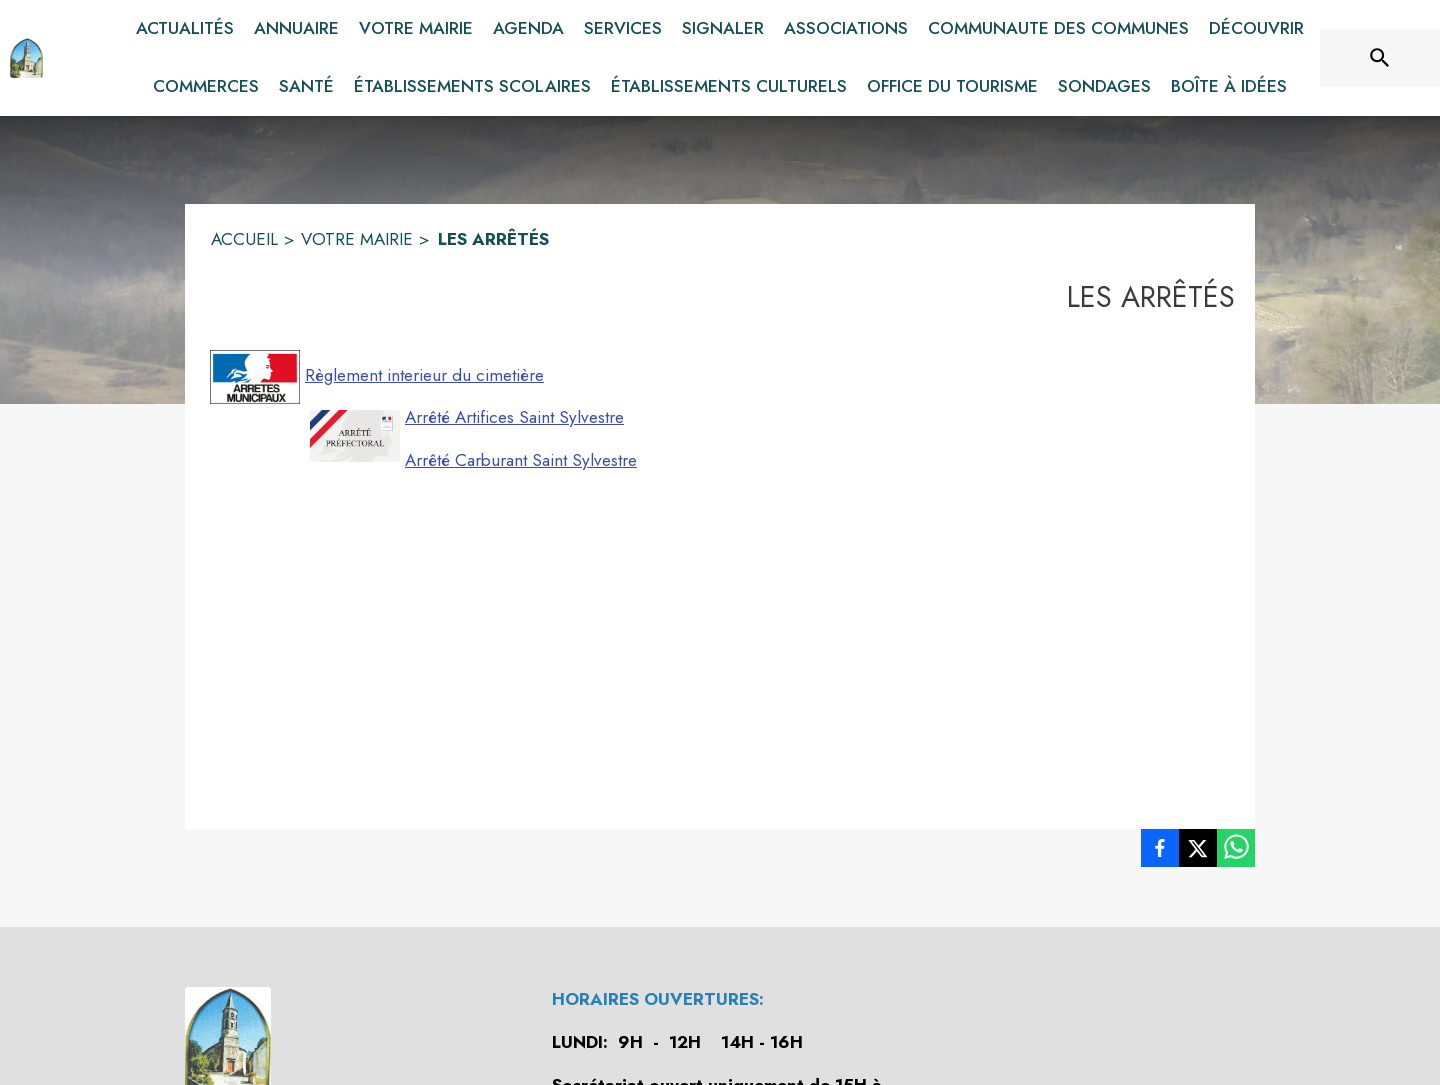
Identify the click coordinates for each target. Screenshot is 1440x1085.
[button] (255, 377)
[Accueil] (26, 58)
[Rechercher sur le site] (1380, 58)
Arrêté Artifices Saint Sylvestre (514, 417)
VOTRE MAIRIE (357, 239)
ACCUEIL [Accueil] (244, 239)
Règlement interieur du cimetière (424, 375)
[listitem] (1160, 852)
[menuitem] (185, 29)
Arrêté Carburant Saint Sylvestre (521, 460)
